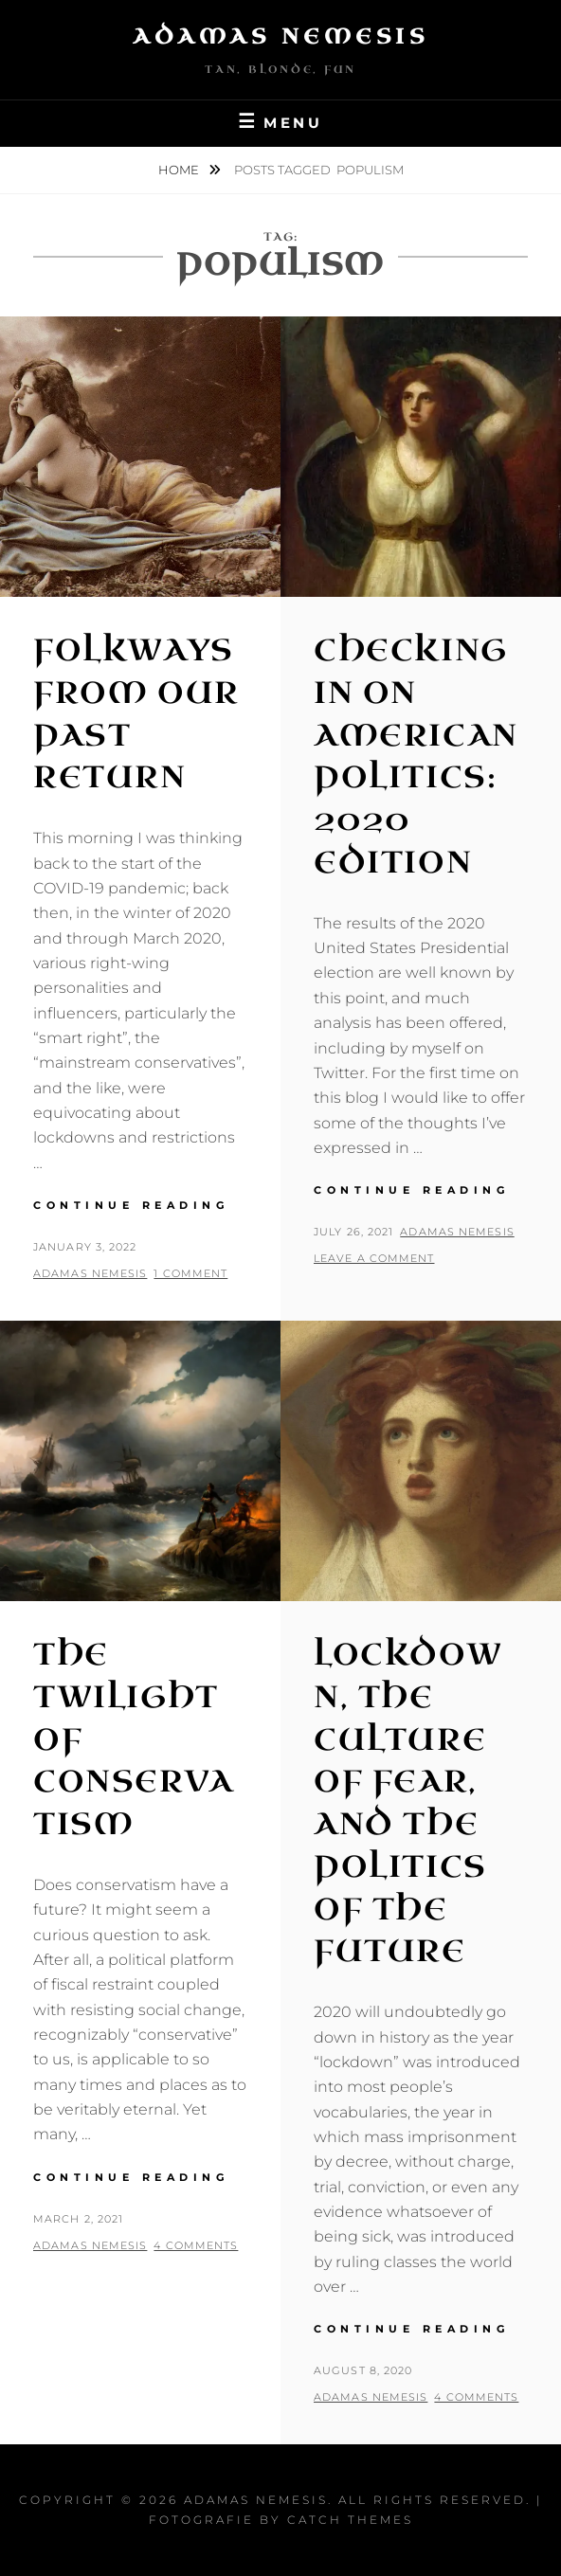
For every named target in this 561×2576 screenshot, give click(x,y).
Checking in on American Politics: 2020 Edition (416, 756)
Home (180, 169)
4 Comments (196, 2245)
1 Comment (190, 1273)
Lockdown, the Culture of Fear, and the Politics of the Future (408, 1803)
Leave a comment (374, 1258)
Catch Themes (350, 2520)
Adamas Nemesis (280, 36)
